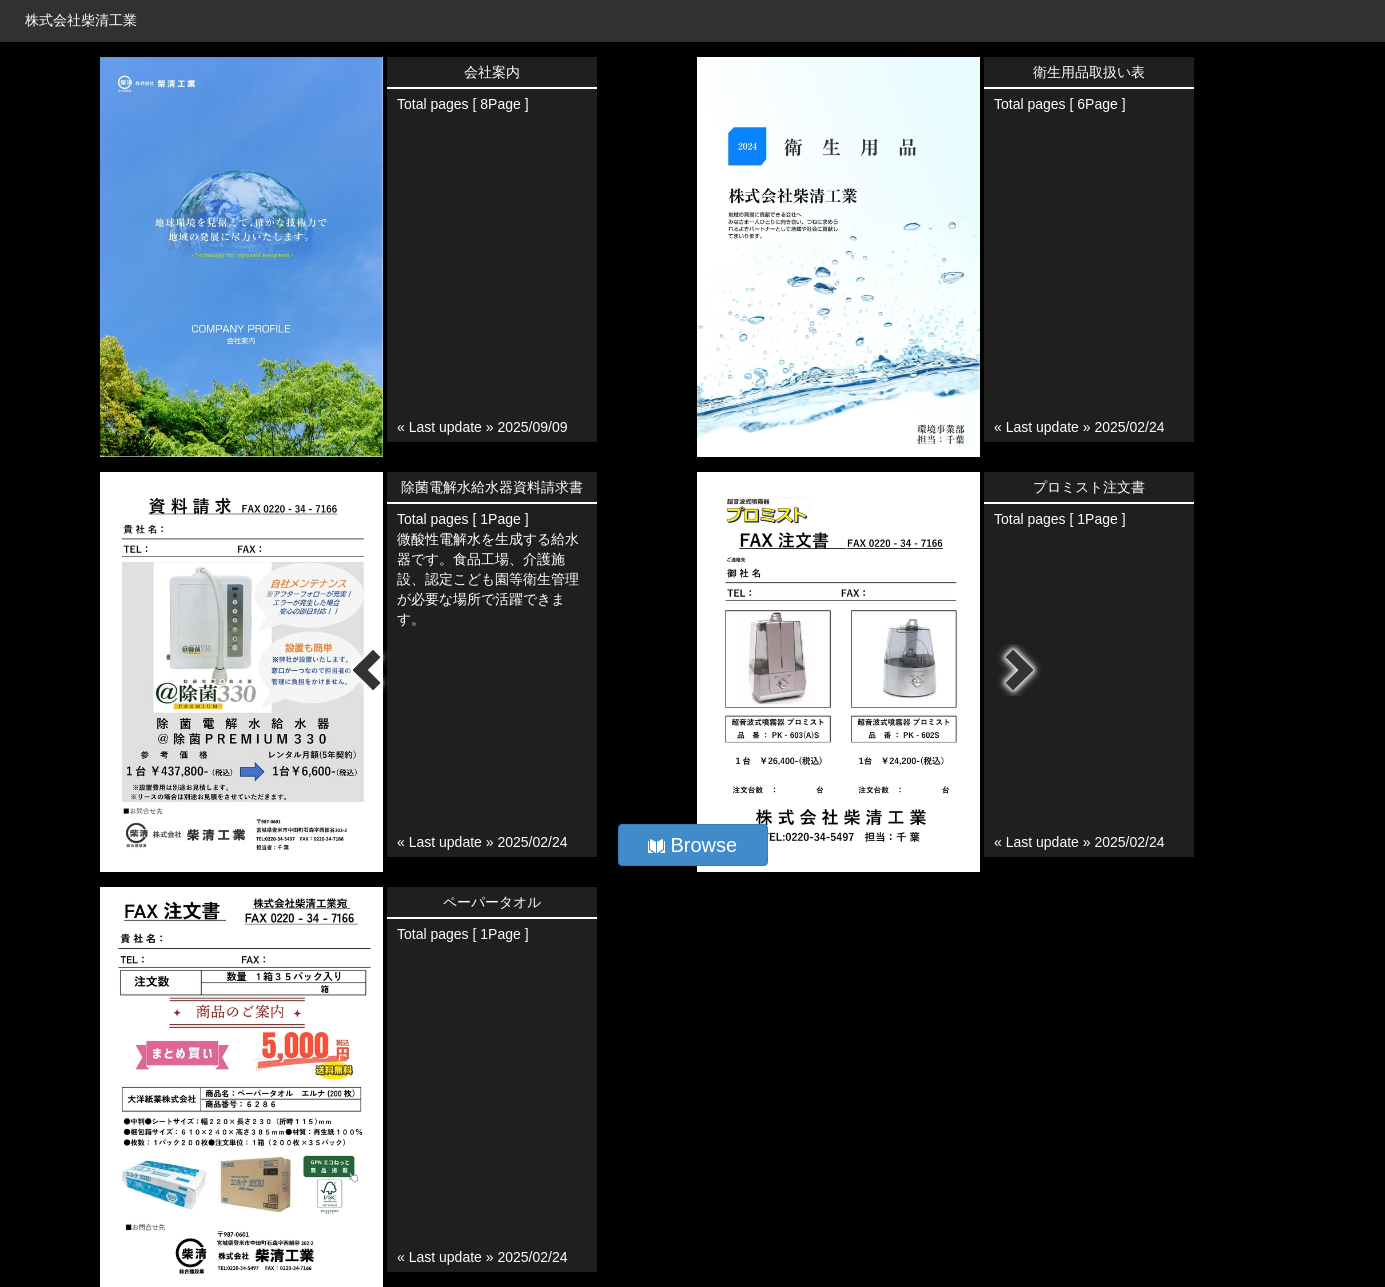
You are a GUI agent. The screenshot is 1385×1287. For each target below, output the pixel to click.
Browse (692, 845)
